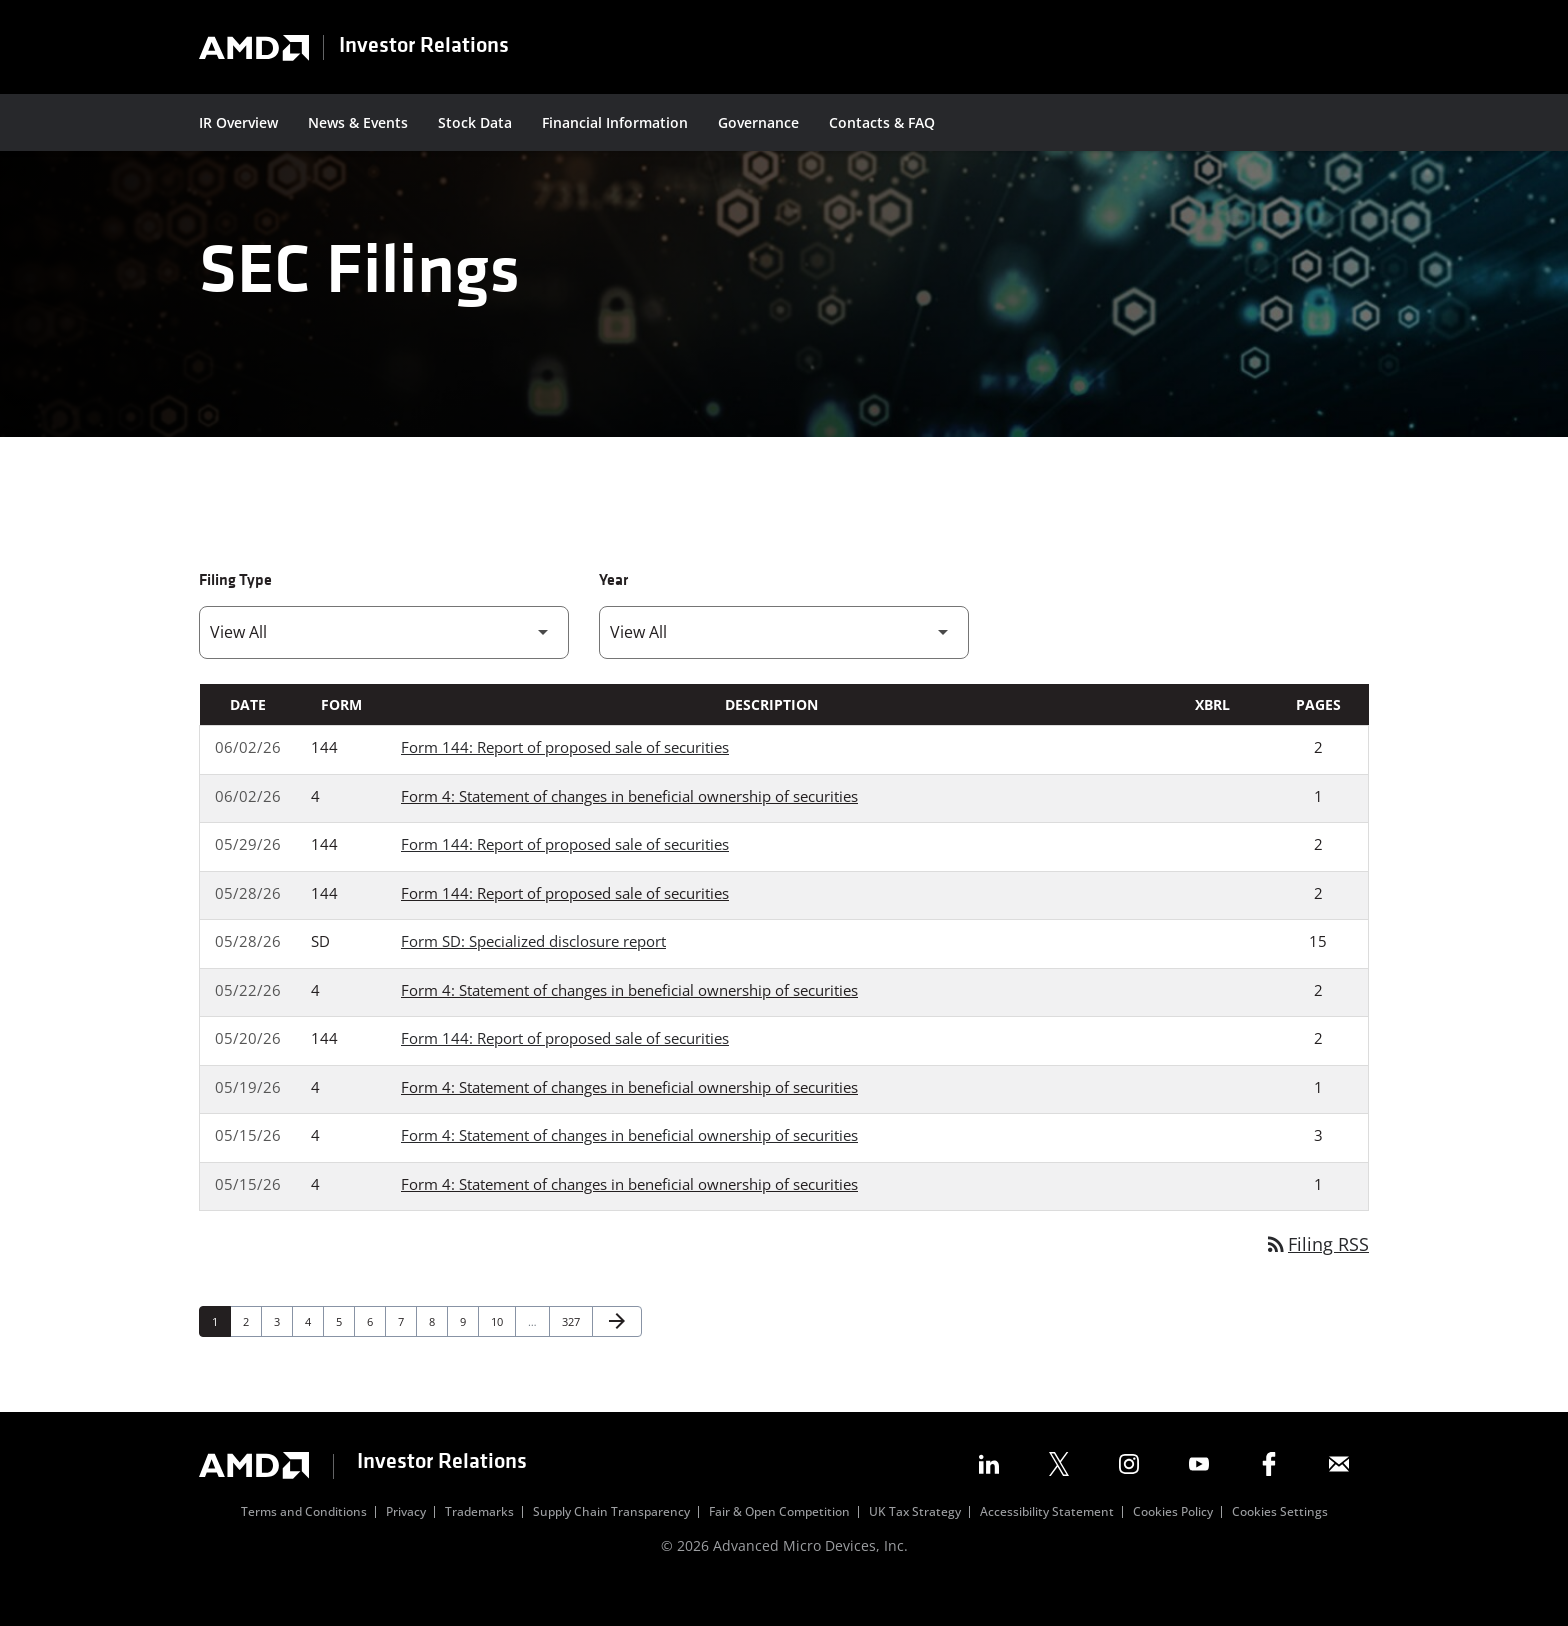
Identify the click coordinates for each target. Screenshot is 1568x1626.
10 (502, 1353)
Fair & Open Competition (779, 1545)
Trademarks (479, 1545)
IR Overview (238, 122)
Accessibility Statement (1047, 1545)
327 (573, 1353)
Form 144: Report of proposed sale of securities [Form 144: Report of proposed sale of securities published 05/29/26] (565, 876)
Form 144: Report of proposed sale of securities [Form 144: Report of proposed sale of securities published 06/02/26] (565, 779)
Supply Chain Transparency (611, 1545)
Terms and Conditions (304, 1545)
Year (613, 613)
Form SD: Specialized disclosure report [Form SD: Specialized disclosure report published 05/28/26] (533, 973)
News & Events (358, 122)
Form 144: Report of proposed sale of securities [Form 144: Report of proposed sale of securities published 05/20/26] (565, 1070)
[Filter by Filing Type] (384, 664)
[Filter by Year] (784, 664)
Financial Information (615, 122)
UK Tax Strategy (915, 1545)
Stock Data (475, 122)
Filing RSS (1316, 1276)
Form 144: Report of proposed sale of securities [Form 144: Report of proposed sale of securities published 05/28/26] (565, 925)
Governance (758, 122)
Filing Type (235, 613)
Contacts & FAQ (882, 122)
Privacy (406, 1545)
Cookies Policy (1173, 1545)
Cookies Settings (1280, 1545)
